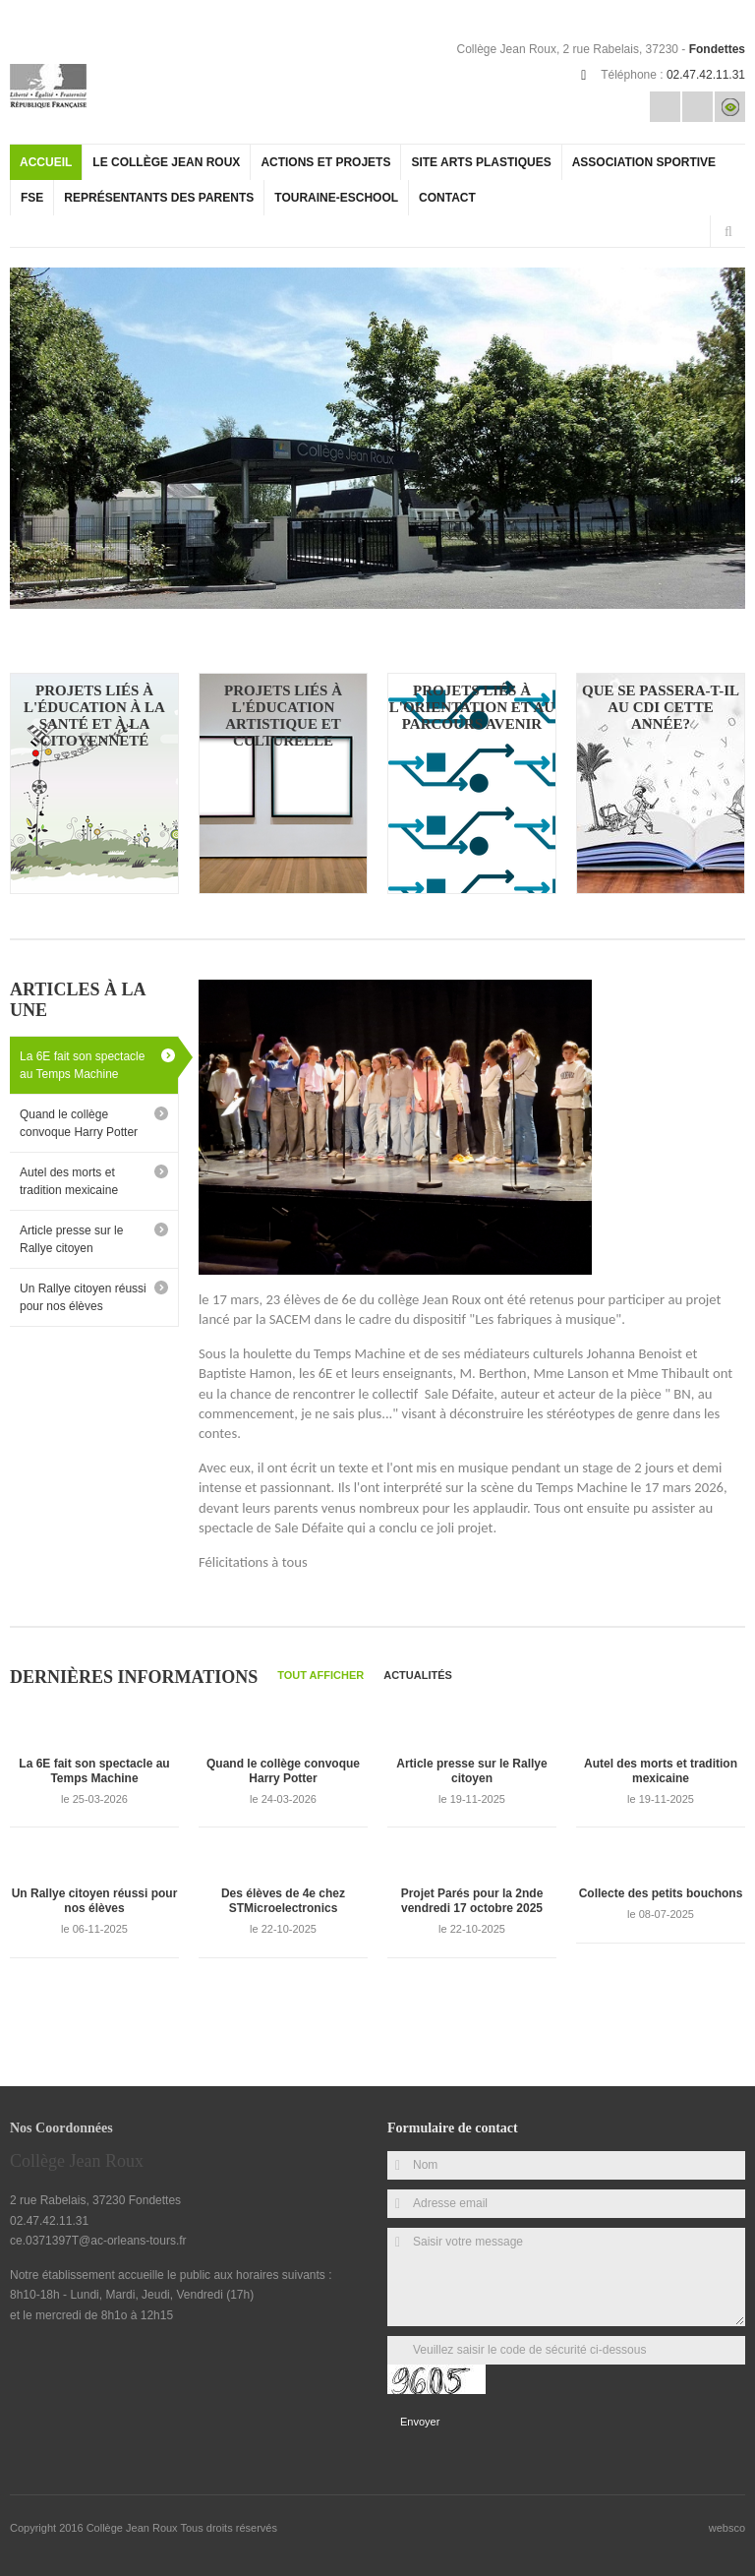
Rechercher (728, 232)
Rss (697, 106)
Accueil (46, 162)
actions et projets (325, 162)
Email (665, 106)
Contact (447, 198)
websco (727, 2528)
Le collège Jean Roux (166, 162)
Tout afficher (320, 1675)
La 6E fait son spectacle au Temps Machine (82, 1065)
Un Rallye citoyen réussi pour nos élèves (83, 1297)
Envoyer (419, 2421)
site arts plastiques (481, 162)
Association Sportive (644, 162)
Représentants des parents (159, 198)
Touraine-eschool (336, 198)
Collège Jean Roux (134, 2528)
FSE (32, 198)
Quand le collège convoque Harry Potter (79, 1123)
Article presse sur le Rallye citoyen (71, 1239)
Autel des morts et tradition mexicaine (69, 1181)
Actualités (417, 1675)
